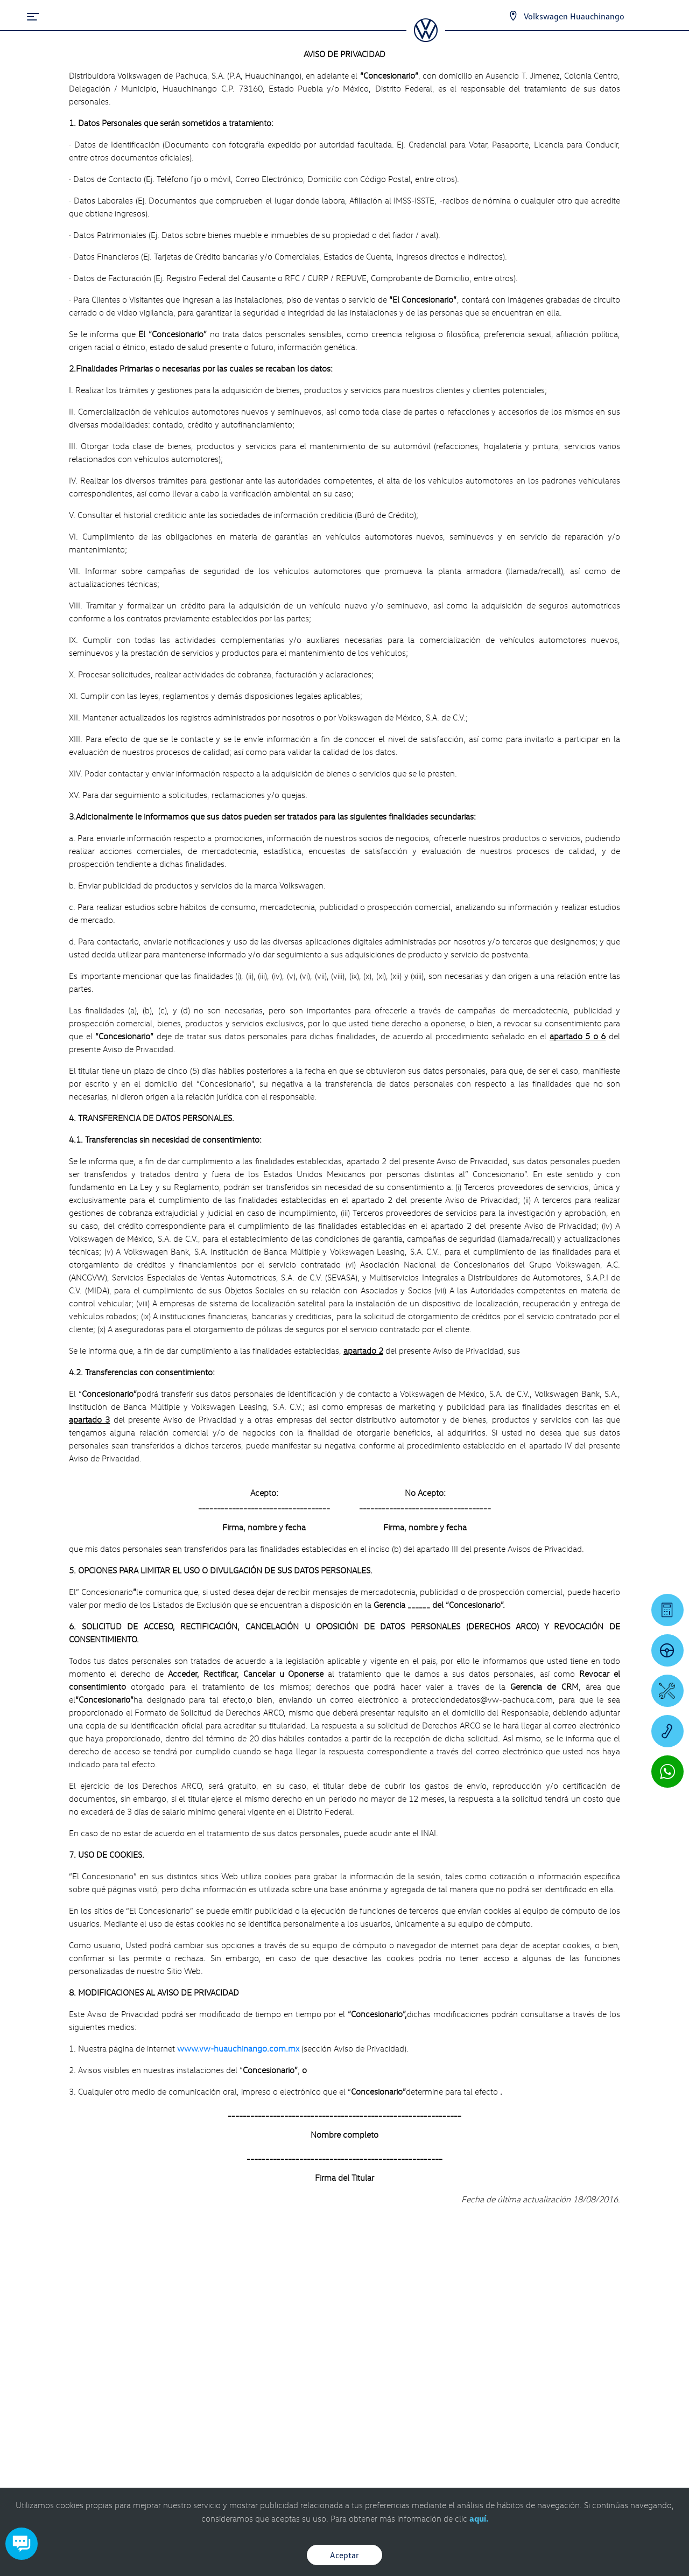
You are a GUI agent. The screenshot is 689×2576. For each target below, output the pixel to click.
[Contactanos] (513, 16)
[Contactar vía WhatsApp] (667, 1771)
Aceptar (344, 2555)
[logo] (425, 38)
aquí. (478, 2518)
